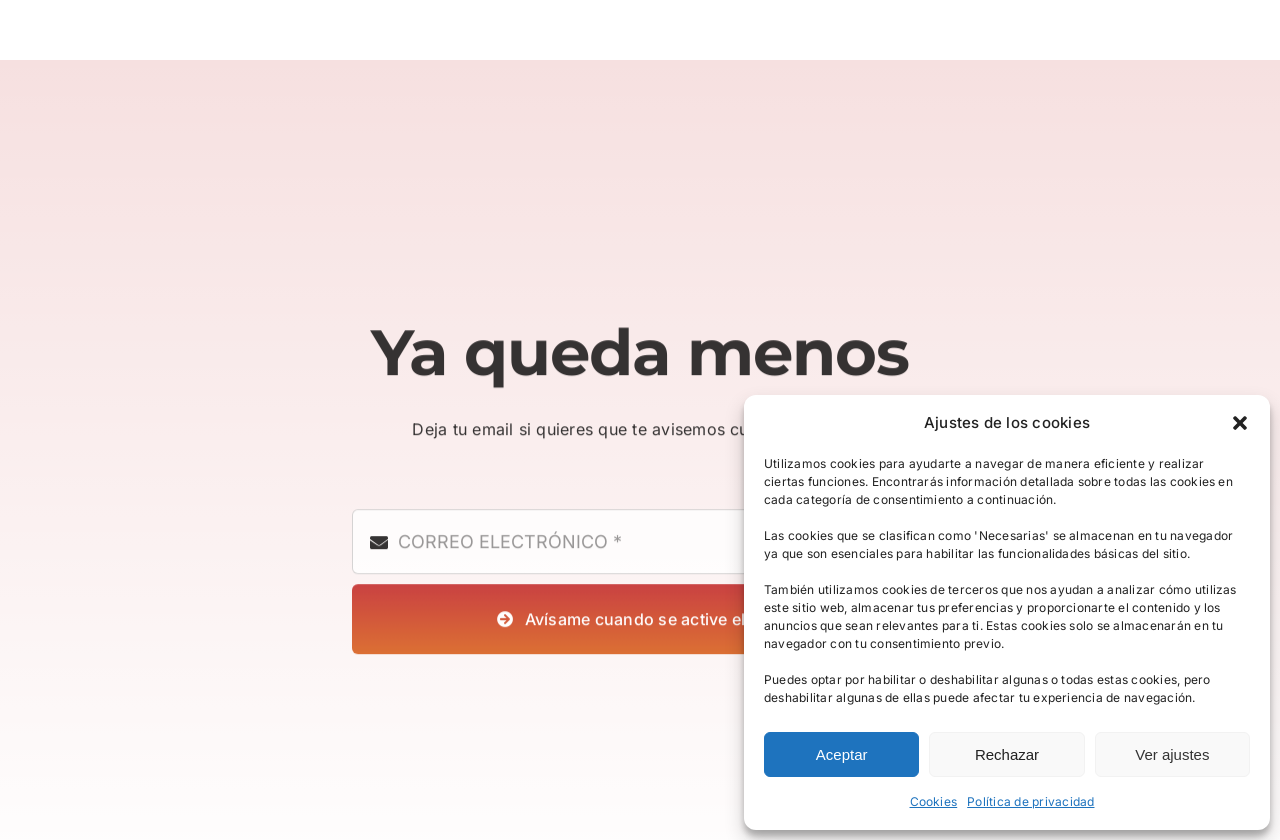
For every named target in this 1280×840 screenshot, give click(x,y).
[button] (1240, 423)
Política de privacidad (1030, 801)
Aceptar (842, 754)
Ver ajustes (1172, 754)
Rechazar (1007, 754)
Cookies (934, 801)
